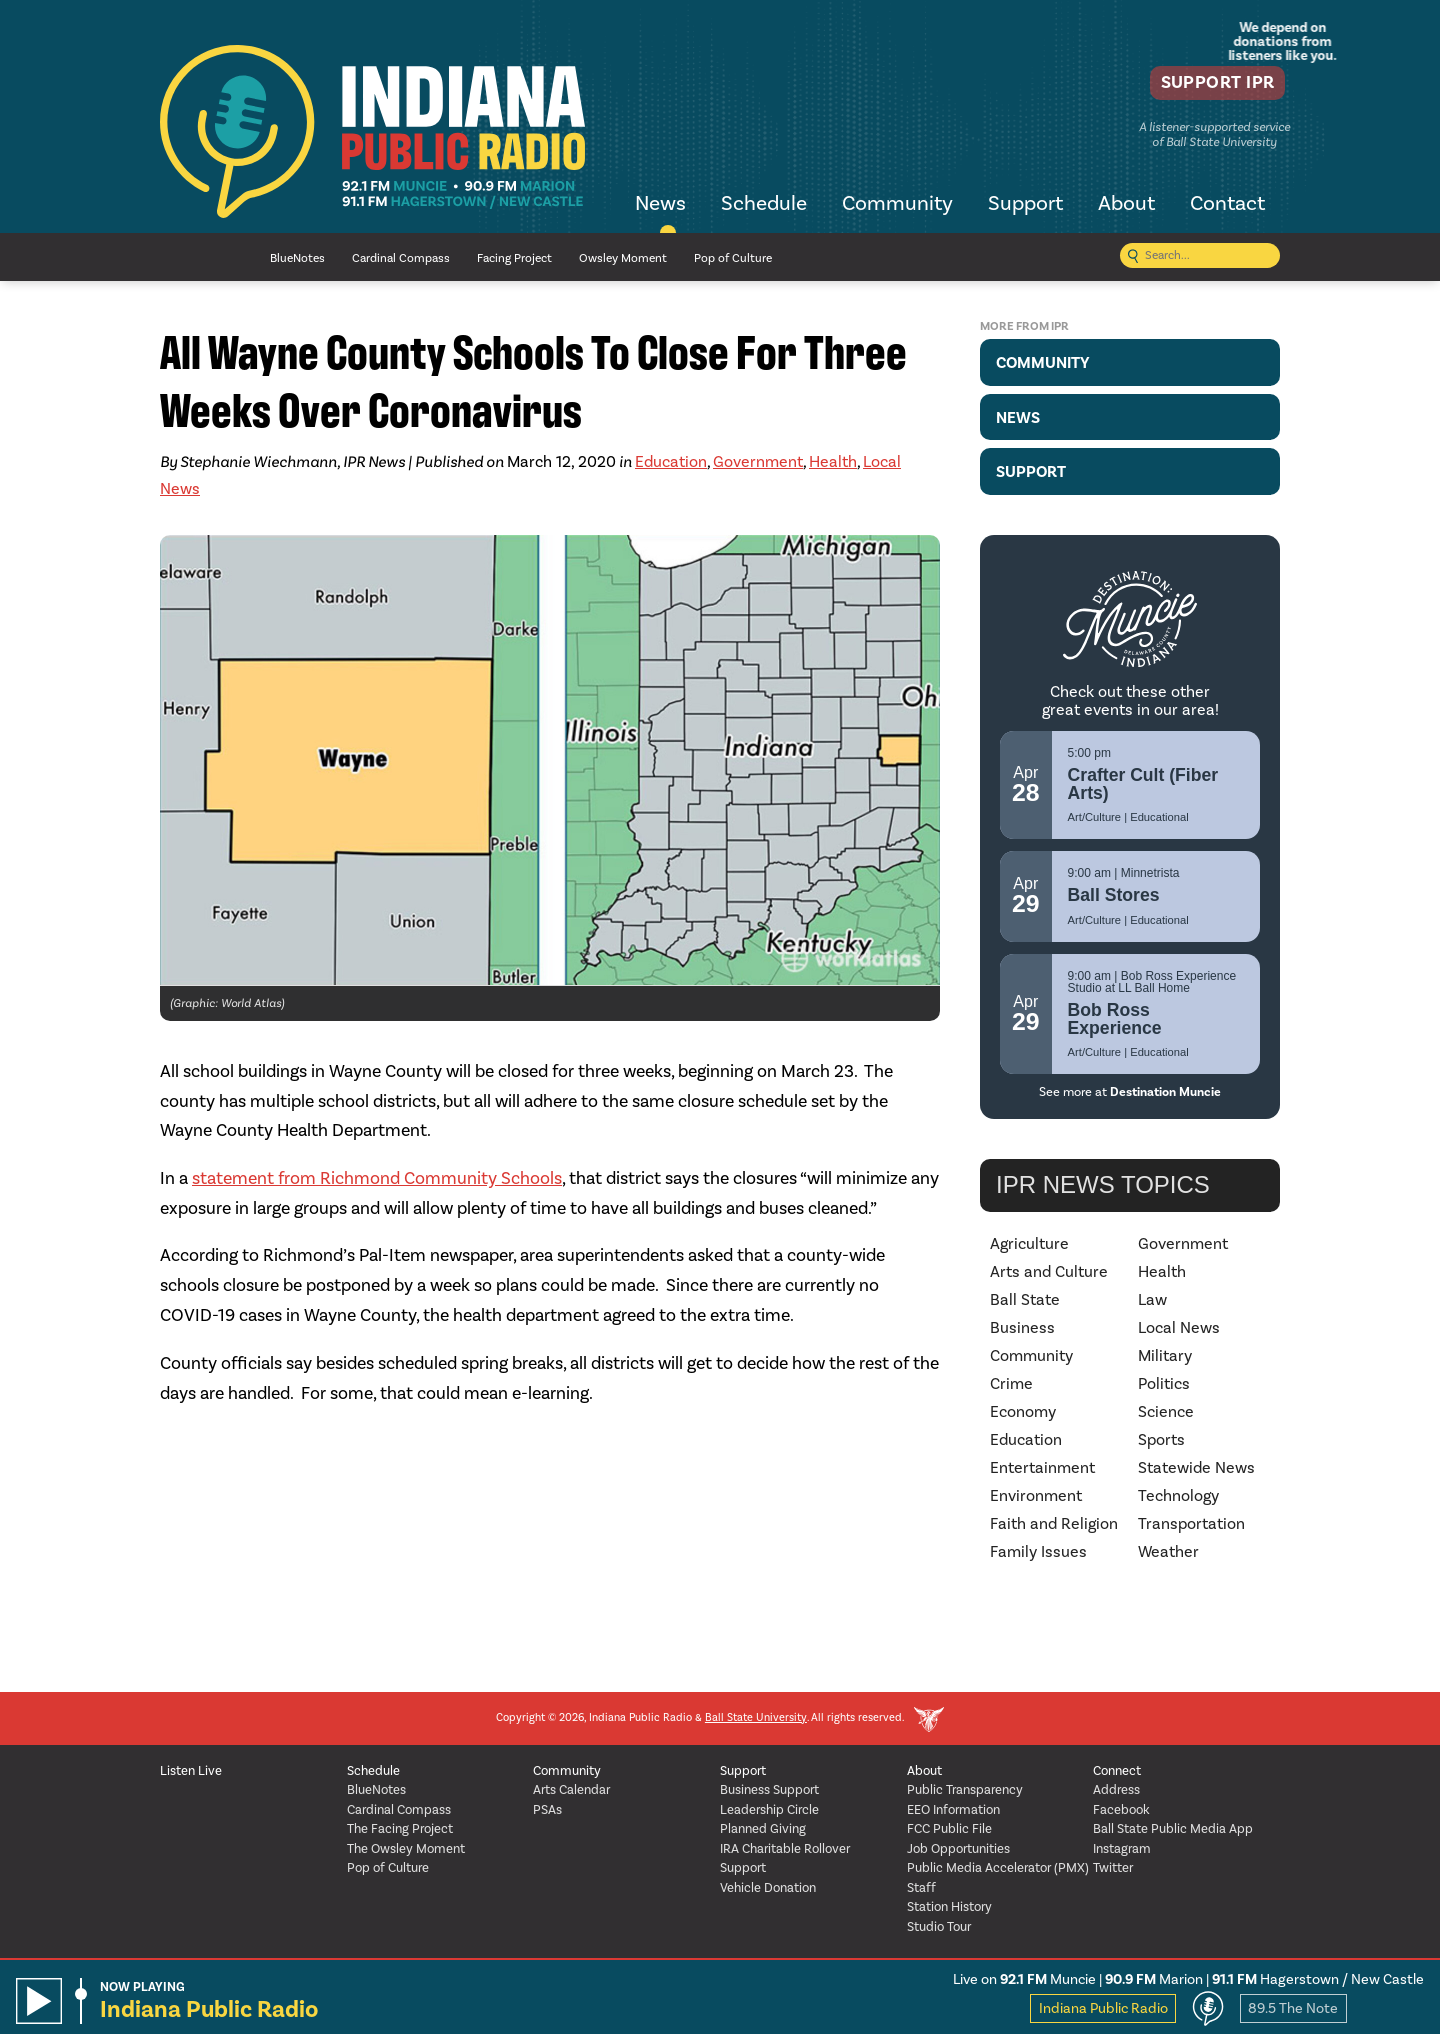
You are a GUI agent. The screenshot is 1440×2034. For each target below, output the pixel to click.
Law (1152, 1300)
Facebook (1121, 1810)
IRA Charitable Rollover (785, 1849)
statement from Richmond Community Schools (377, 1178)
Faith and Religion (1054, 1524)
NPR (200, 257)
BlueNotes (297, 258)
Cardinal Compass (401, 258)
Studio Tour (939, 1927)
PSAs (547, 1810)
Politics (1164, 1384)
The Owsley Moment (406, 1849)
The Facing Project (400, 1829)
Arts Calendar (571, 1790)
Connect (1117, 1771)
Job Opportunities (958, 1849)
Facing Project (514, 258)
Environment (1036, 1496)
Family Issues (1038, 1552)
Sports (1161, 1440)
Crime (1011, 1384)
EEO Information (953, 1810)
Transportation (1191, 1524)
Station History (949, 1907)
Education (671, 462)
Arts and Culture (1049, 1272)
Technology (1178, 1496)
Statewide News (1196, 1468)
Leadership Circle (769, 1810)
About (1126, 205)
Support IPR (1206, 85)
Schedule (764, 205)
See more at (1130, 1092)
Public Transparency (965, 1790)
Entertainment (1042, 1468)
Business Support (769, 1790)
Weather (1168, 1552)
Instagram (1122, 1849)
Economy (1023, 1412)
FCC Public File (949, 1829)
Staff (921, 1888)
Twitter (1113, 1868)
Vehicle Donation (768, 1888)
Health (833, 462)
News (660, 205)
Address (1116, 1790)
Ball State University (756, 1718)
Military (1165, 1356)
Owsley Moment (623, 258)
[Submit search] (1133, 257)
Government (758, 462)
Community (897, 205)
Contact (1227, 205)
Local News (1179, 1328)
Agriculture (1029, 1244)
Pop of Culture (733, 258)
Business (1022, 1328)
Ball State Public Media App (1173, 1829)
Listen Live (191, 1771)
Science (1166, 1412)
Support (1025, 205)
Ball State (1025, 1300)
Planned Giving (763, 1829)
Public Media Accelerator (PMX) (998, 1868)
